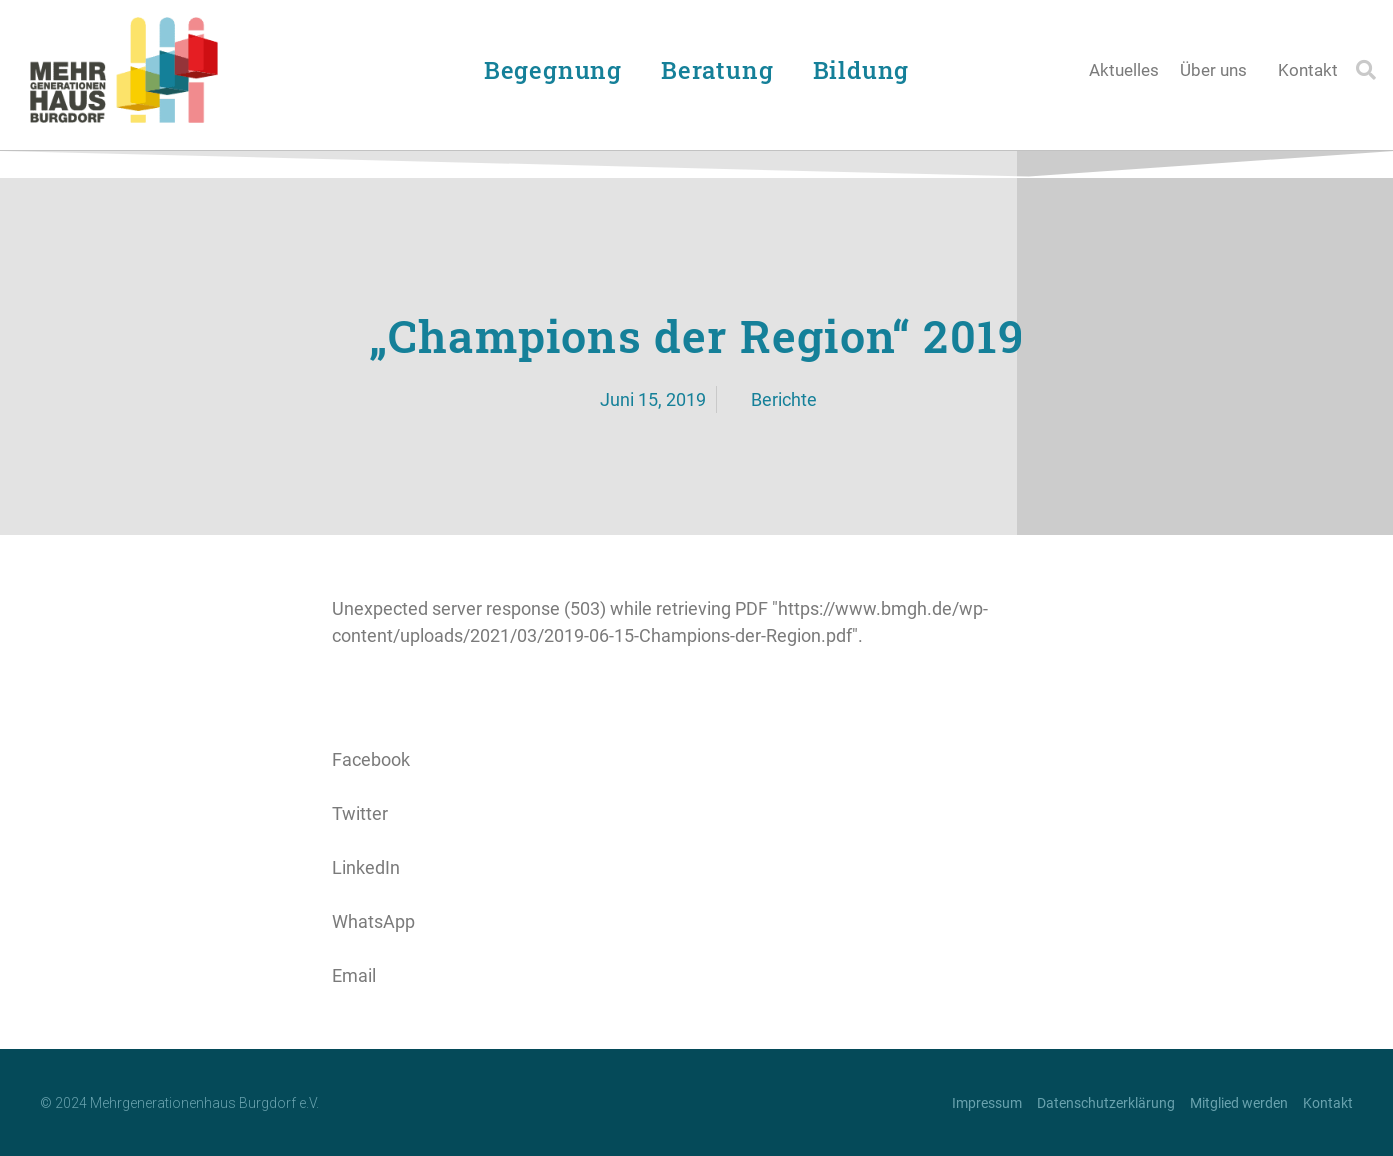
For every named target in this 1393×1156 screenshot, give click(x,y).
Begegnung (558, 69)
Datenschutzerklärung (1106, 1103)
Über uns (1218, 70)
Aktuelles (1124, 69)
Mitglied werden (1239, 1103)
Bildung (866, 69)
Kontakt (1308, 69)
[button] (1366, 70)
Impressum (987, 1103)
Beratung (722, 69)
